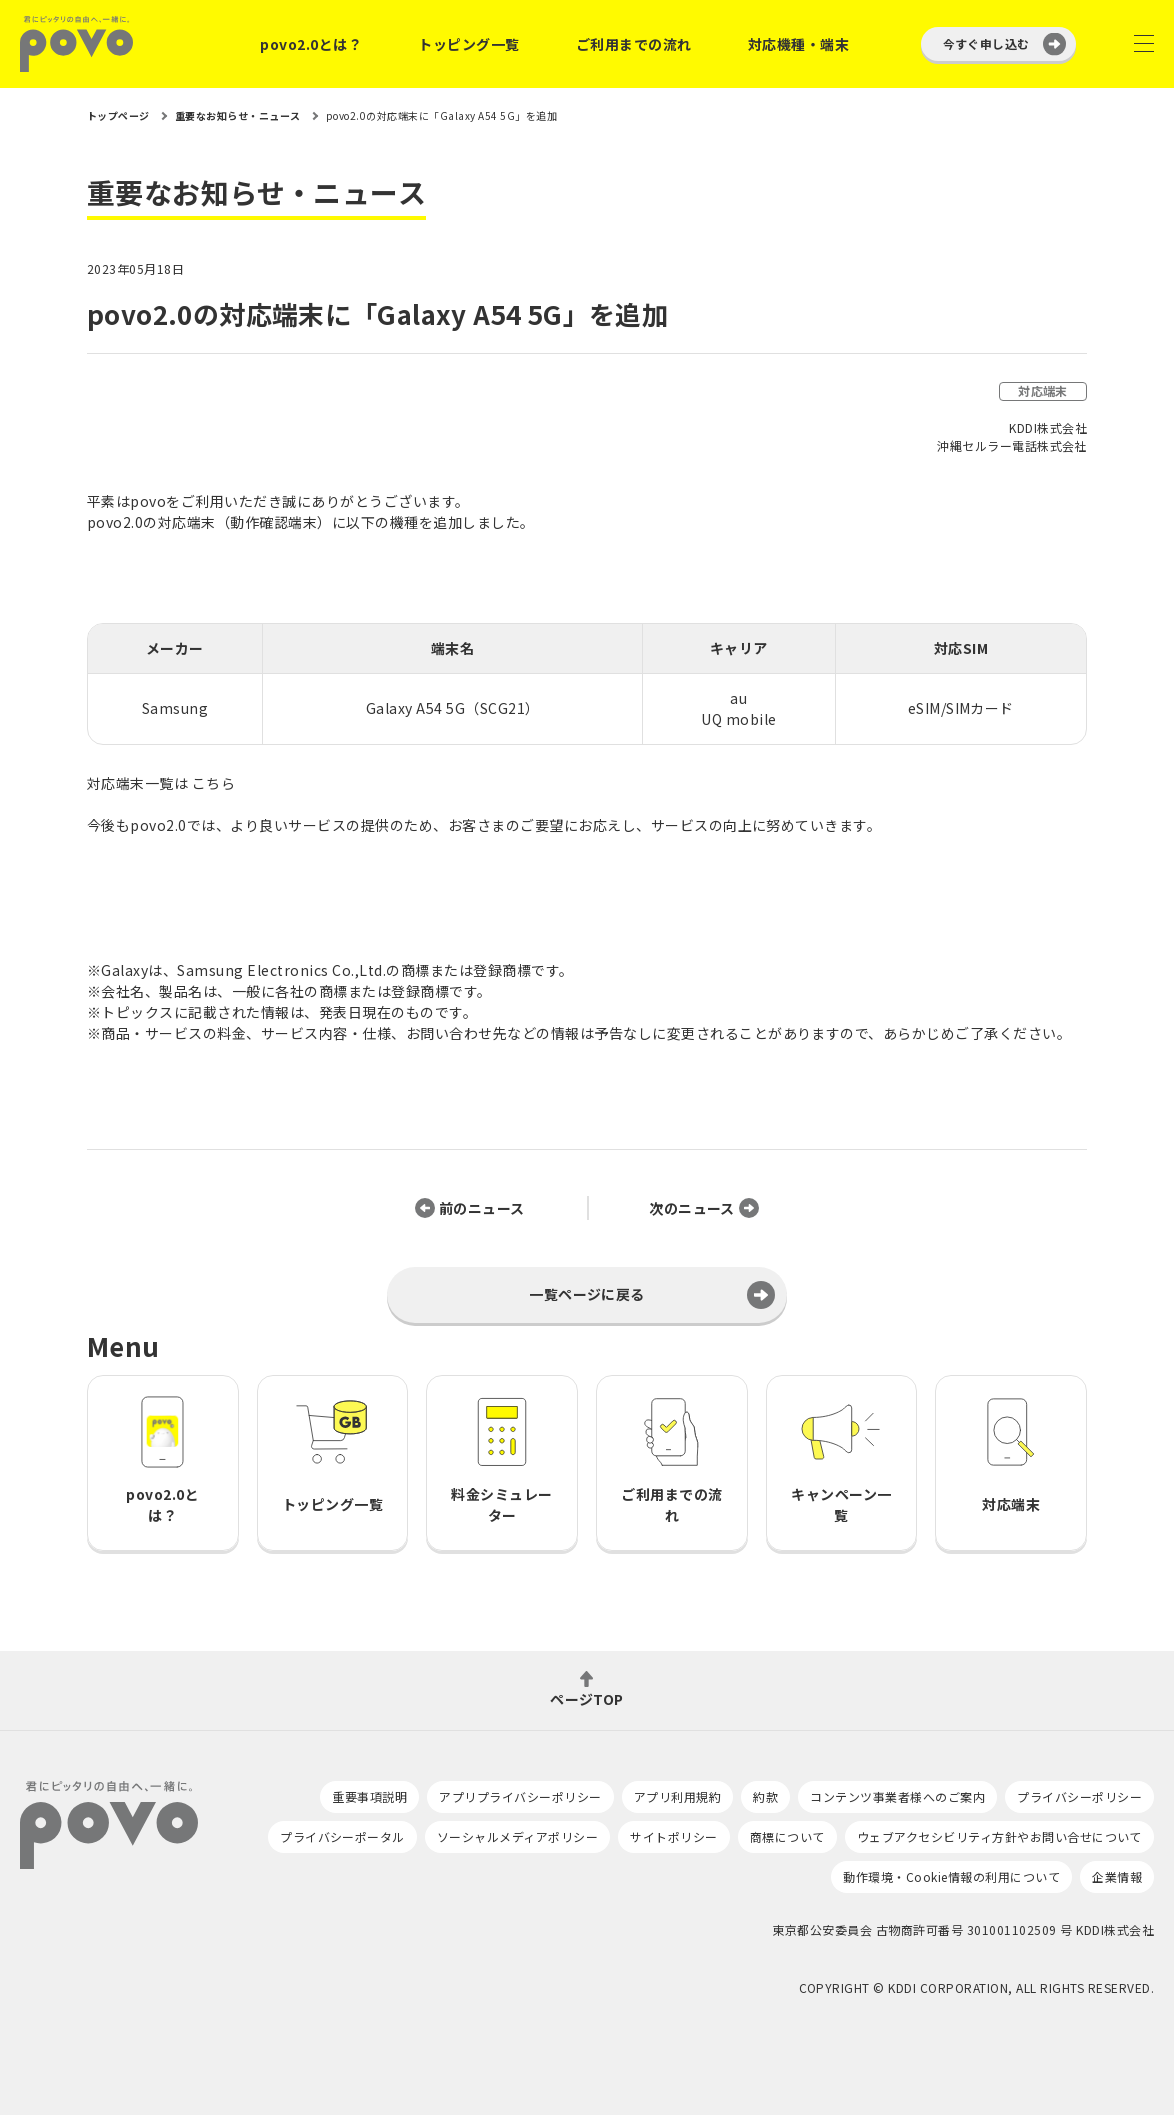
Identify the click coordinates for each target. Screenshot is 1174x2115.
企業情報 (1117, 1876)
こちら (213, 783)
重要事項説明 (369, 1796)
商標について (787, 1836)
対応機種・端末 (798, 44)
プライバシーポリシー (1079, 1796)
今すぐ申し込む (986, 43)
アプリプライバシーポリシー (520, 1796)
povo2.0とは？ (311, 44)
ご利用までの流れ (634, 44)
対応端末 (1043, 390)
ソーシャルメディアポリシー (517, 1836)
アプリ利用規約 (677, 1796)
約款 (765, 1796)
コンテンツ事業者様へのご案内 (897, 1796)
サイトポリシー (673, 1836)
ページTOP (587, 1697)
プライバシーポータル (342, 1836)
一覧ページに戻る (587, 1294)
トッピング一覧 (468, 44)
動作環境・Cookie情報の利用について (951, 1876)
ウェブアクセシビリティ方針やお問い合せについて (999, 1836)
